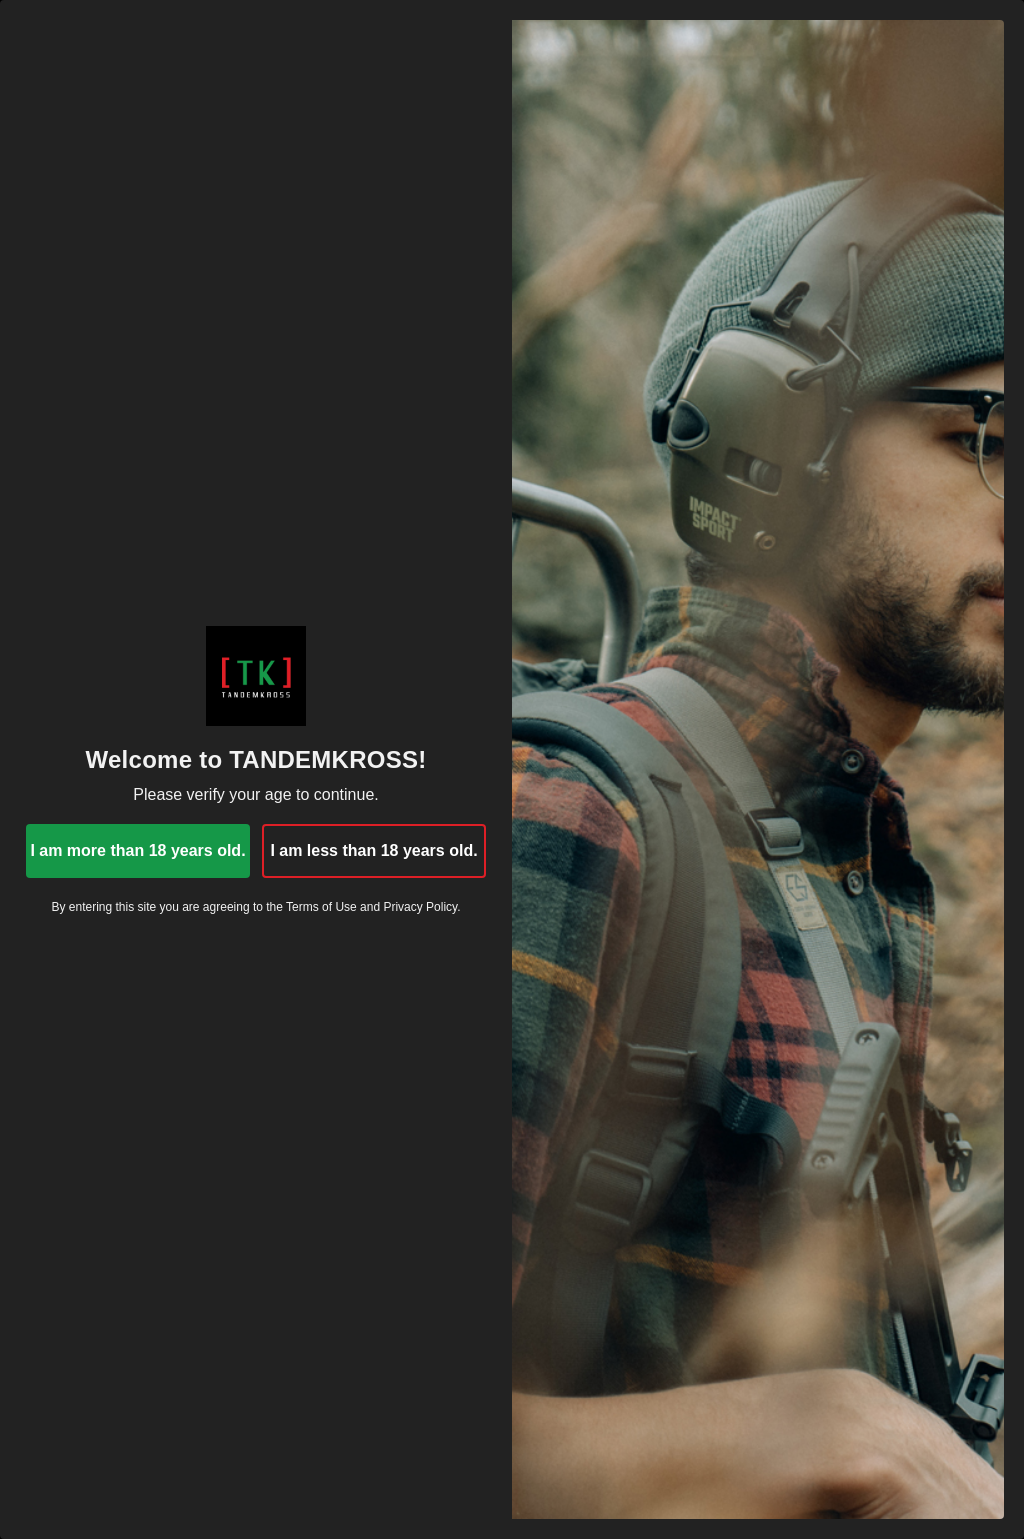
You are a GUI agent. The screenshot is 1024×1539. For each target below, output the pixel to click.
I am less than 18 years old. (373, 850)
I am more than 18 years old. (137, 850)
